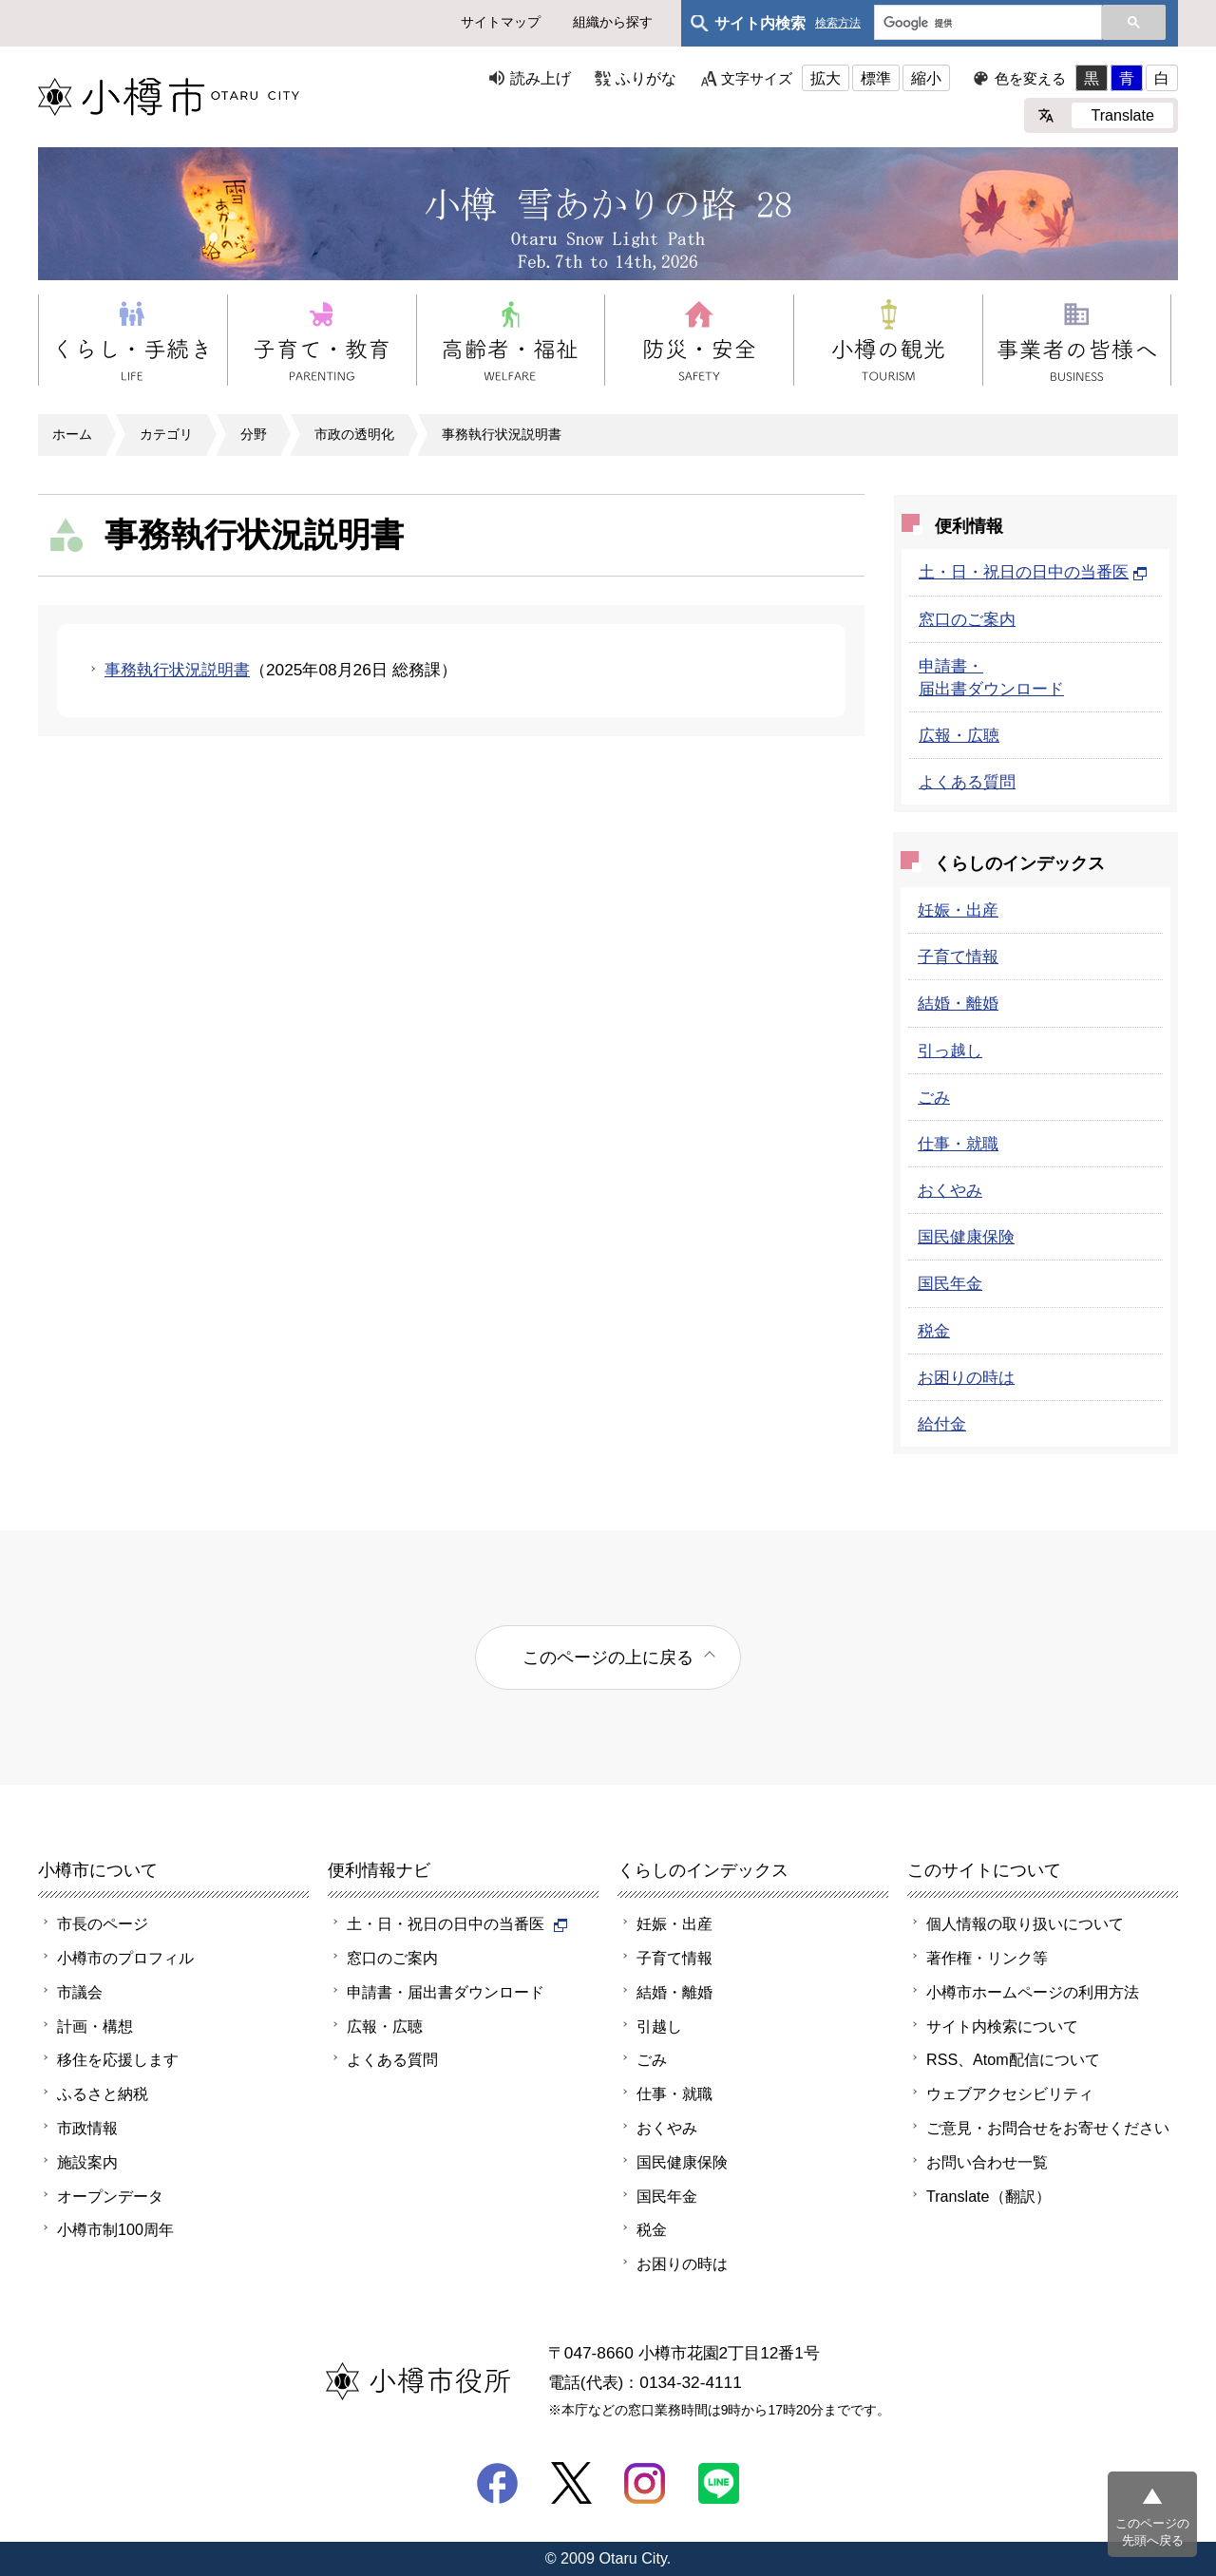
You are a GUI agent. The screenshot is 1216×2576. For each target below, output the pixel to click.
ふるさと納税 (102, 2093)
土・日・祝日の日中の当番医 (1033, 571)
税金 (934, 1330)
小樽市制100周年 (115, 2229)
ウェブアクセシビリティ (1009, 2093)
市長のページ (102, 1923)
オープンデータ (110, 2196)
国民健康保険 (966, 1236)
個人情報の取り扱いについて (1025, 1923)
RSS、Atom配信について (1013, 2059)
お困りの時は (966, 1377)
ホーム (72, 434)
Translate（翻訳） (988, 2196)
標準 (876, 77)
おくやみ (950, 1190)
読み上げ (540, 77)
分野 (253, 434)
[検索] (986, 23)
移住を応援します (118, 2059)
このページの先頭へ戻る (1152, 2532)
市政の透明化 (354, 434)
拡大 (825, 77)
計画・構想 (95, 2026)
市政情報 (87, 2127)
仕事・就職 (958, 1143)
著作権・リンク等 (987, 1957)
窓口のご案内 (967, 619)
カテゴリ (166, 434)
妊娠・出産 (958, 909)
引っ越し (950, 1050)
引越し (659, 2026)
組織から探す (613, 21)
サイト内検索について (1002, 2026)
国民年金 (950, 1283)
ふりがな (646, 77)
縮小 (926, 77)
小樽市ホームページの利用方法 (1032, 1991)
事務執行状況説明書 (501, 434)
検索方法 (838, 23)
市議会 (80, 1991)
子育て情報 (958, 956)
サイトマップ (501, 21)
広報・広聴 (959, 735)
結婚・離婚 (958, 1003)
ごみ (934, 1097)
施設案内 (87, 2161)
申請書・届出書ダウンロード (445, 1991)
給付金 (942, 1423)
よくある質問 (967, 781)
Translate (1122, 114)
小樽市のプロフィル (125, 1957)
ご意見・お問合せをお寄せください (1047, 2127)
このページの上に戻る (608, 1657)
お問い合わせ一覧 (987, 2161)
